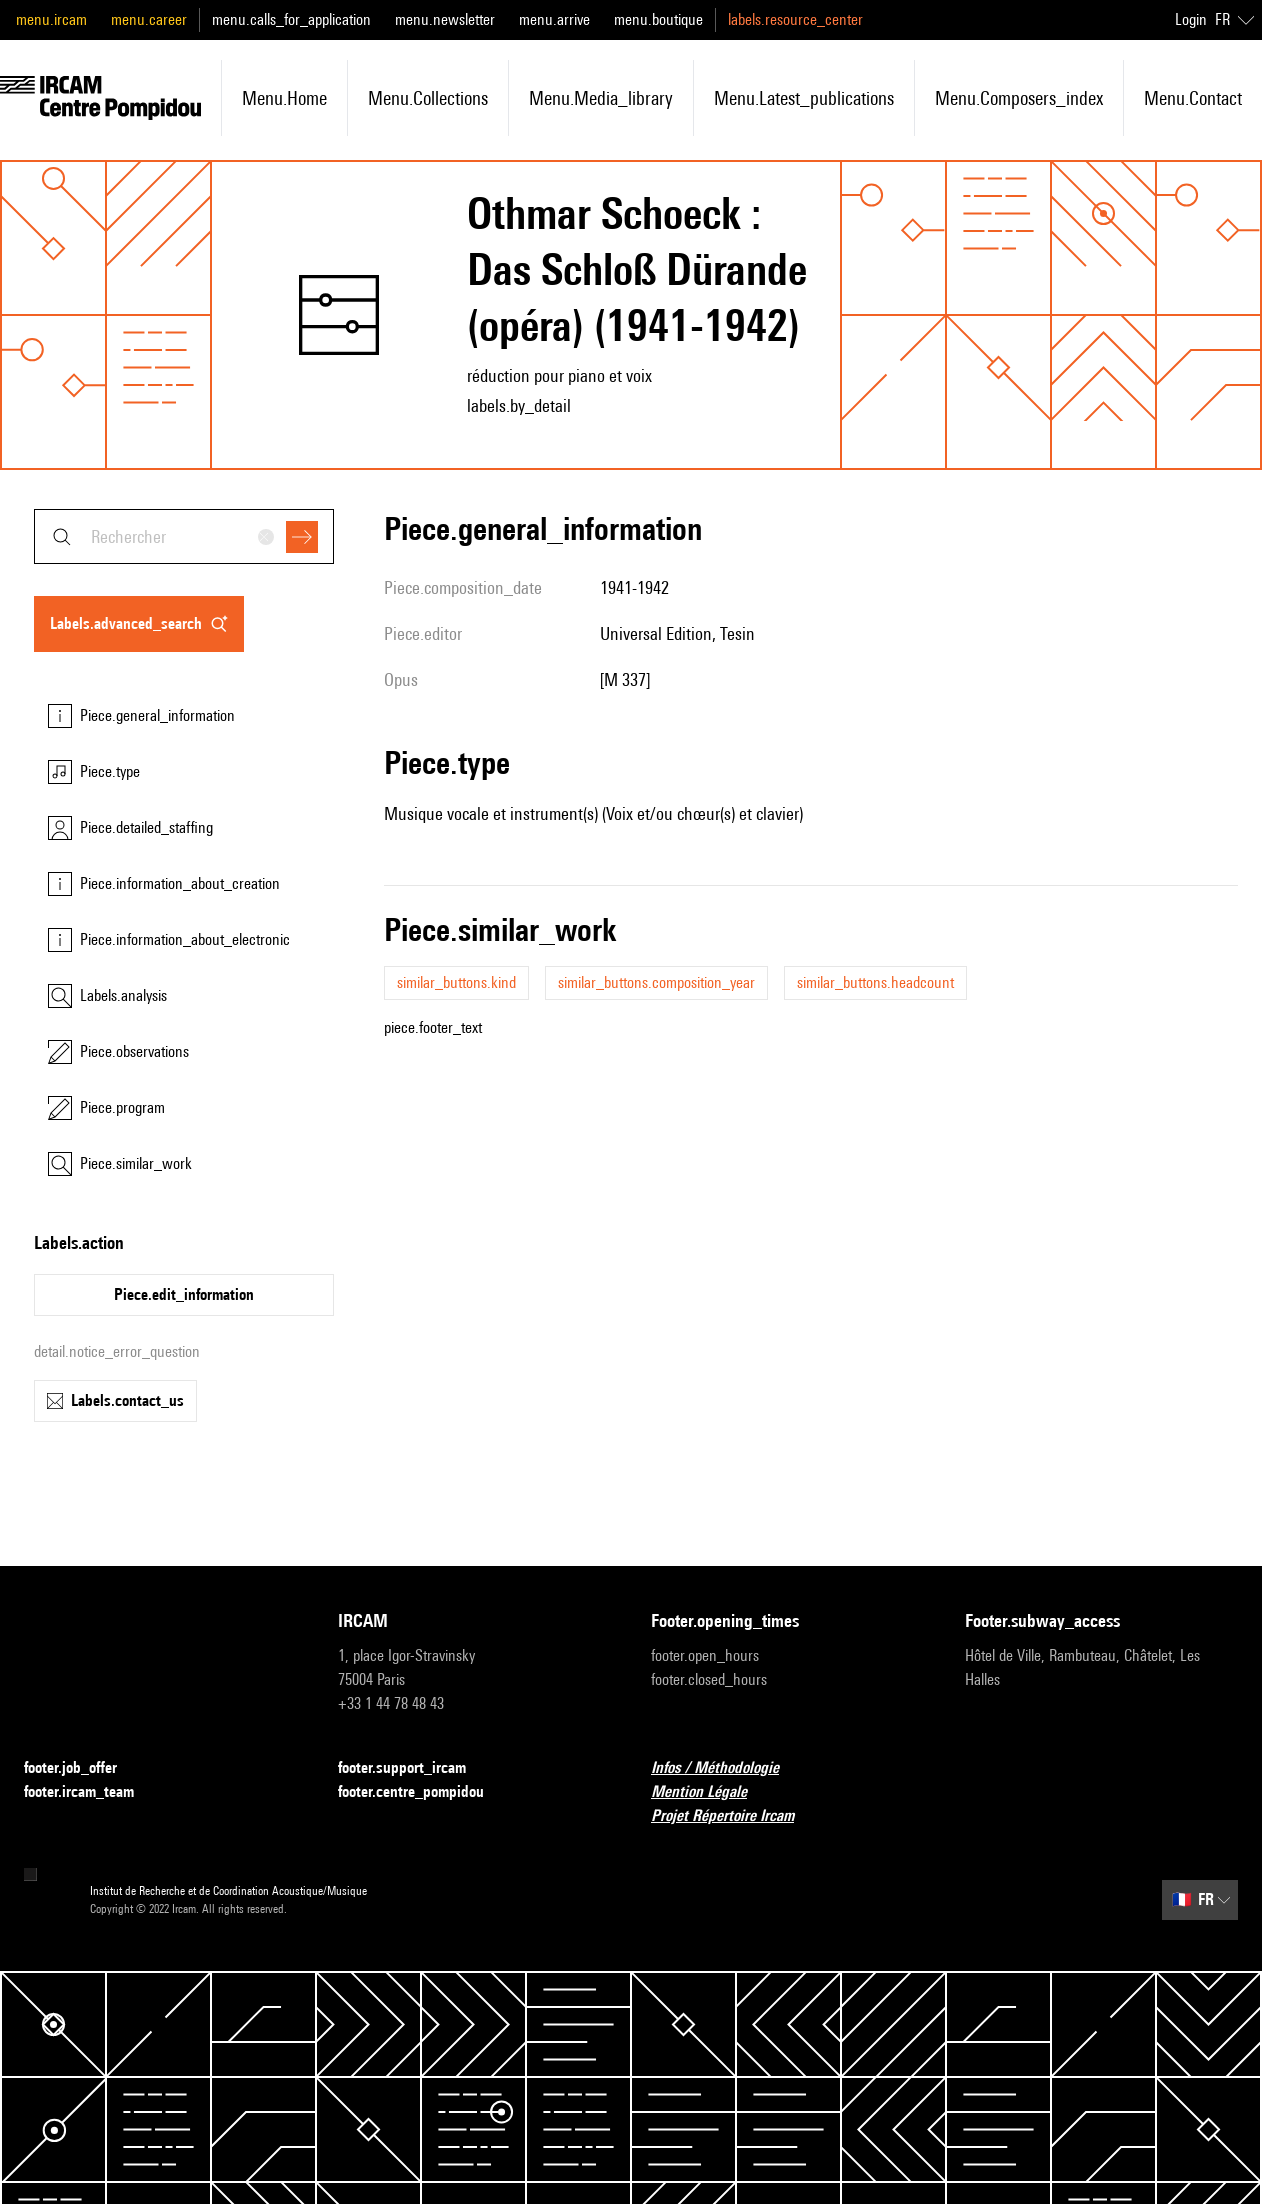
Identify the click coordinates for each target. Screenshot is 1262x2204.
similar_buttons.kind (456, 982)
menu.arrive (554, 19)
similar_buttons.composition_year (656, 982)
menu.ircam (51, 19)
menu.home (284, 98)
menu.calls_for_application (291, 19)
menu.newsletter (445, 19)
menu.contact (1193, 98)
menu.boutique (658, 19)
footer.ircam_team (91, 1792)
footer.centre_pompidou (423, 1792)
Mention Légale (711, 1792)
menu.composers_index (1019, 98)
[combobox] (184, 536)
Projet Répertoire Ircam (734, 1816)
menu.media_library (601, 98)
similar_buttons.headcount (875, 982)
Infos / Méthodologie (727, 1768)
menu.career (149, 19)
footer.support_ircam (414, 1768)
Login (1191, 19)
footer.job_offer (82, 1768)
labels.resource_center (795, 19)
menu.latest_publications (804, 98)
